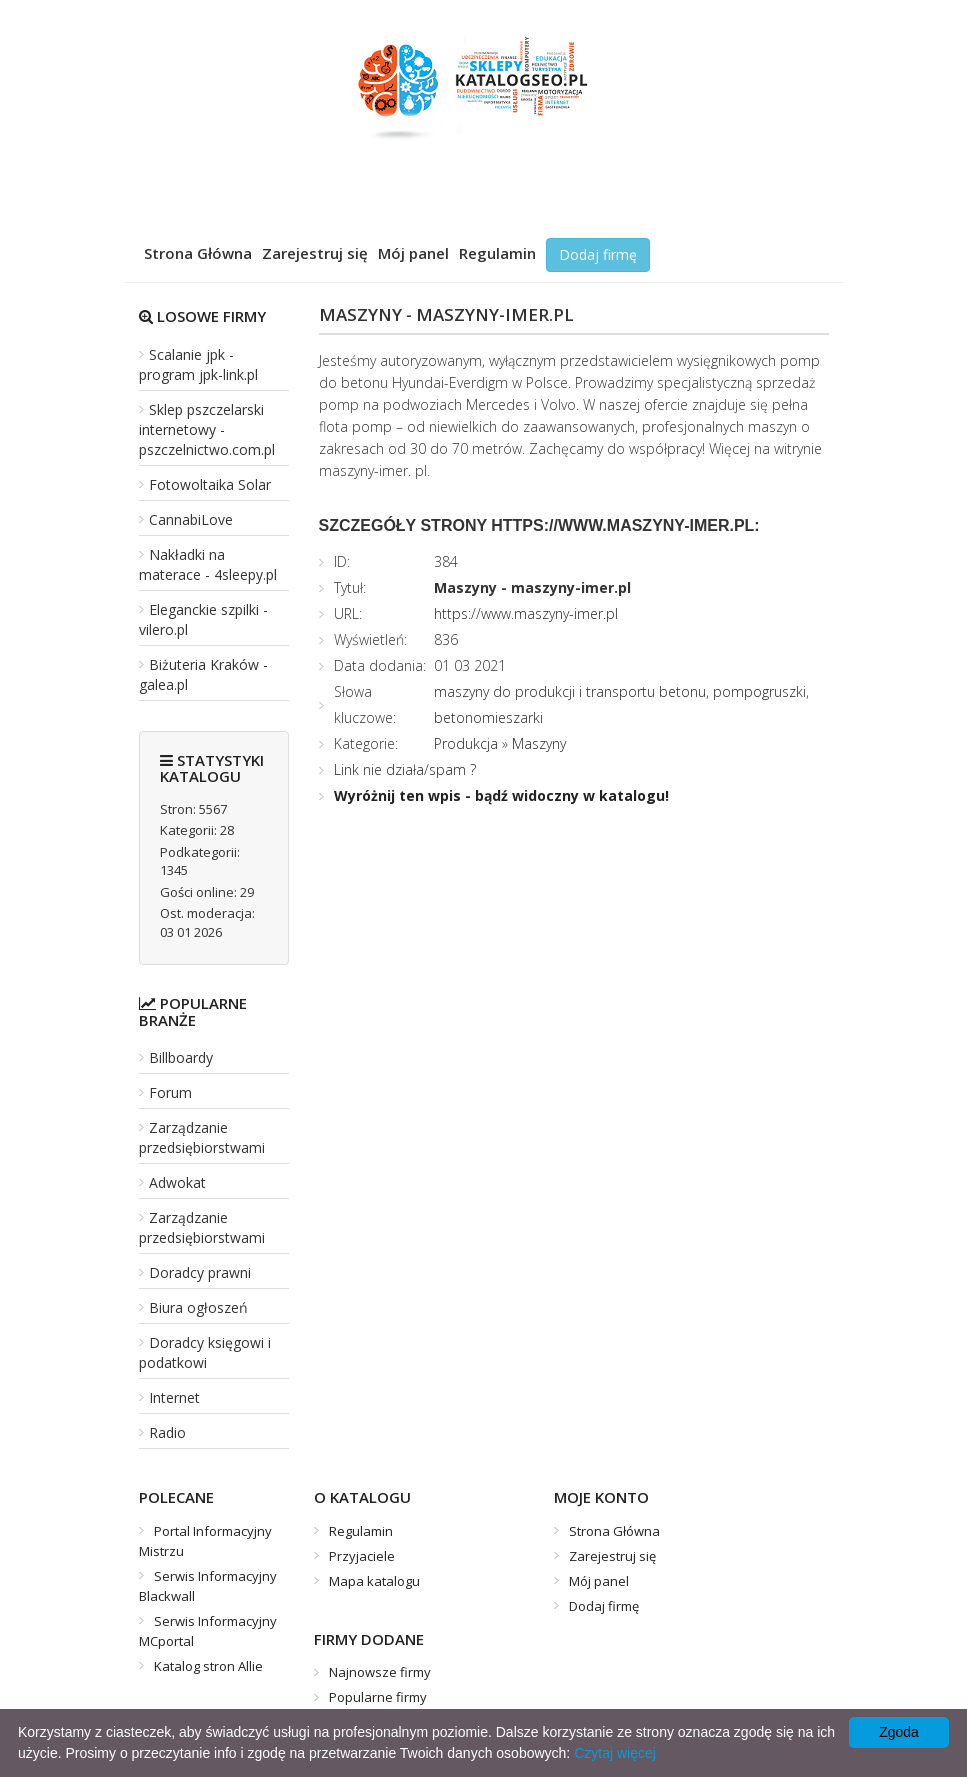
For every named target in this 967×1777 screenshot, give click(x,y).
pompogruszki (759, 691)
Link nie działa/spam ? (405, 769)
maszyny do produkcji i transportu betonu (570, 691)
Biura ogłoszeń (198, 1307)
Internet (174, 1397)
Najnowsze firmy (380, 1672)
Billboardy (181, 1057)
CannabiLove (191, 519)
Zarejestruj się (315, 253)
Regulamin (497, 253)
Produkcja (466, 743)
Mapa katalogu (374, 1581)
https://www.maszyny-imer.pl (526, 613)
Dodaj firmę (598, 254)
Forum (170, 1092)
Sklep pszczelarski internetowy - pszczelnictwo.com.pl (207, 429)
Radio (167, 1432)
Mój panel (413, 253)
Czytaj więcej (615, 1753)
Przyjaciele (362, 1556)
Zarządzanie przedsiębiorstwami (202, 1137)
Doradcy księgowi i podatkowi (205, 1352)
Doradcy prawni (200, 1272)
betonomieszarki (488, 717)
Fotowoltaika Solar (210, 484)
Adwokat (177, 1182)
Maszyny (539, 743)
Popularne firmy (378, 1697)
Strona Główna (198, 253)
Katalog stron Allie (208, 1666)
